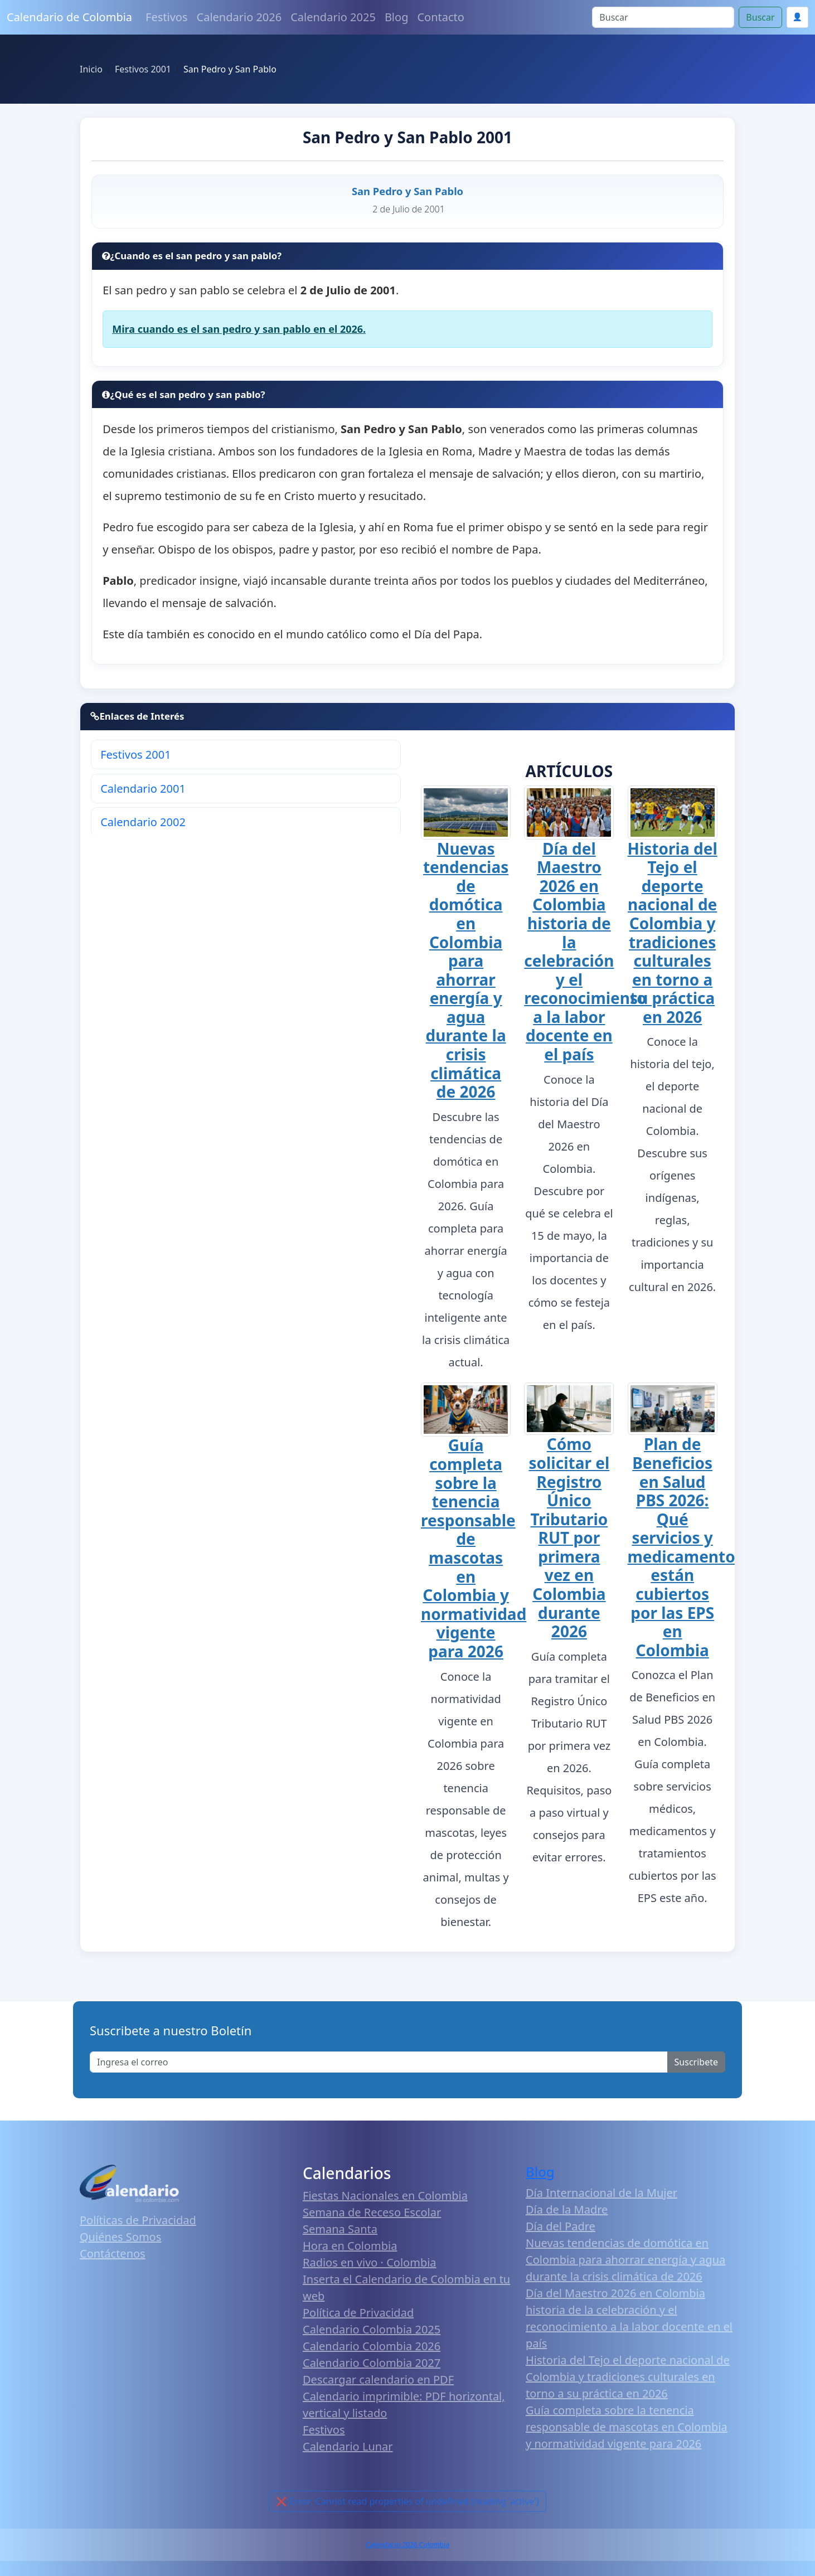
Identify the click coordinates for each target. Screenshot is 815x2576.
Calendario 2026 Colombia (407, 2544)
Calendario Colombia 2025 (371, 2329)
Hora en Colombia (350, 2245)
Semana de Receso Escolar (372, 2212)
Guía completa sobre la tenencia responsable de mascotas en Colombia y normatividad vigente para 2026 (473, 1548)
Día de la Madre (567, 2209)
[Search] (663, 17)
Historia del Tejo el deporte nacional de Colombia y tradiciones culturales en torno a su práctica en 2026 (672, 932)
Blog (397, 17)
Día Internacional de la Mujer (601, 2192)
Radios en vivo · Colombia (369, 2262)
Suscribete (696, 2062)
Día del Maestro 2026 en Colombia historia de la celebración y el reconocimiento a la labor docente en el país (585, 951)
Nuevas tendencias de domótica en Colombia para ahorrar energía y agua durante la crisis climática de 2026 (465, 970)
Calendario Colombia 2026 (371, 2346)
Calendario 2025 (333, 17)
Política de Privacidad (358, 2312)
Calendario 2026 (239, 17)
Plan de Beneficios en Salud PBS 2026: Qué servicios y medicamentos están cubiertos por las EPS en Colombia (685, 1547)
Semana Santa (340, 2229)
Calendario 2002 (143, 821)
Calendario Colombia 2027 (371, 2362)
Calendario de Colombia (69, 17)
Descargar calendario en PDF (378, 2379)
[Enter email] (379, 2062)
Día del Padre (560, 2226)
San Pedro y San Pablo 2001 (407, 137)
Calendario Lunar (348, 2446)
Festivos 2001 (135, 754)
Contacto (440, 17)
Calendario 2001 (143, 788)
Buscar (760, 17)
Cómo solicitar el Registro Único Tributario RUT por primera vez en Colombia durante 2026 (568, 1537)
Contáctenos (112, 2253)
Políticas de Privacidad (138, 2220)
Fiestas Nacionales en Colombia (385, 2195)
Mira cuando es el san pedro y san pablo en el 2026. (239, 329)
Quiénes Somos (120, 2236)
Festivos (166, 17)
